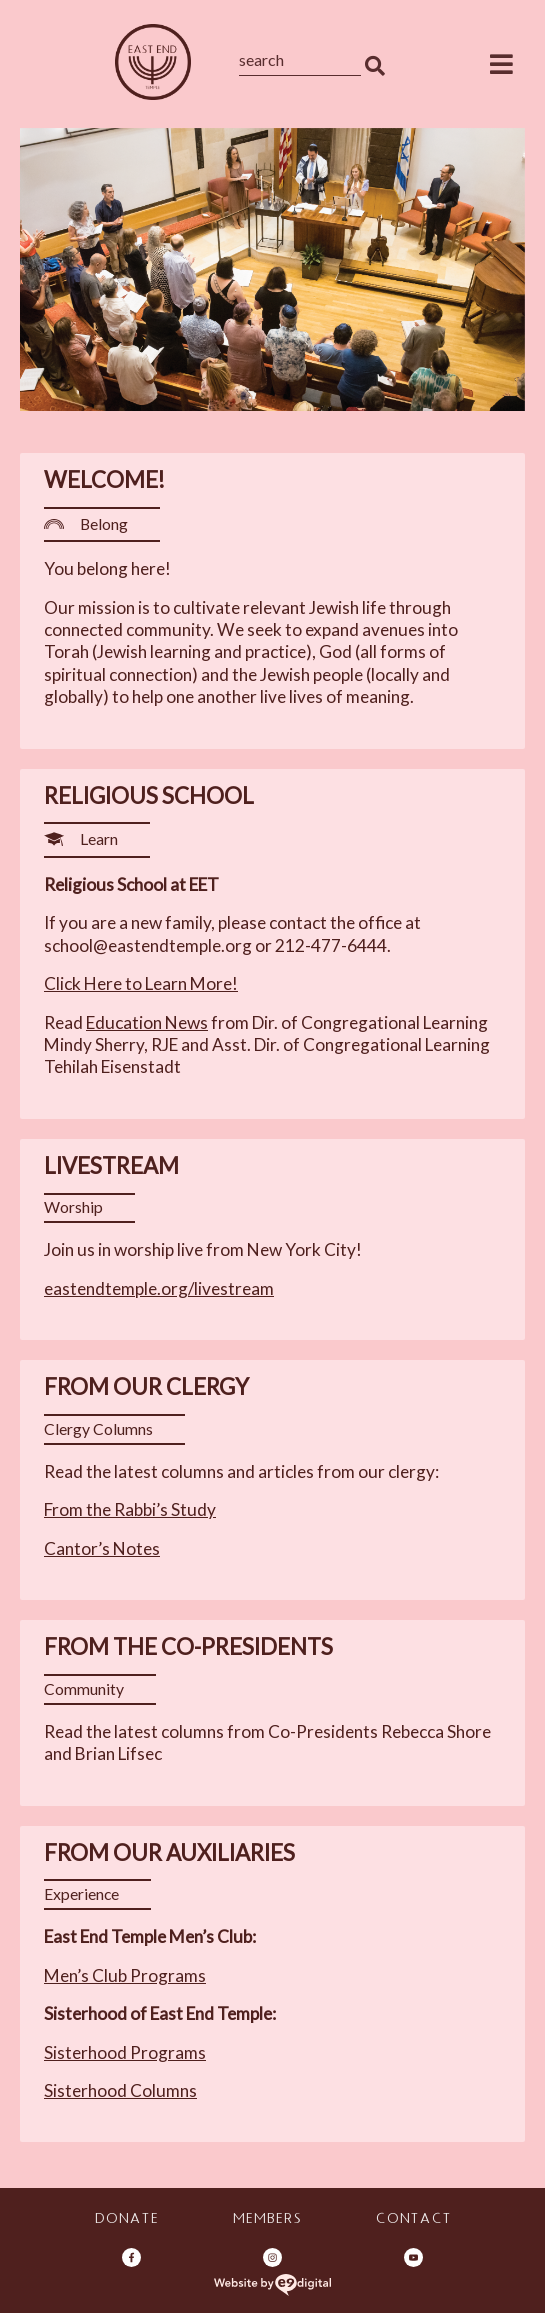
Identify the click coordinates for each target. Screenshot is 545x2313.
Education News (147, 1022)
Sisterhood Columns (120, 2090)
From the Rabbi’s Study (130, 1509)
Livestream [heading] (111, 1165)
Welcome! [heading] (104, 479)
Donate (126, 2220)
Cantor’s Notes (102, 1548)
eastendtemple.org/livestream (159, 1288)
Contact (413, 2220)
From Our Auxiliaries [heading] (169, 1852)
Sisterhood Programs (125, 2052)
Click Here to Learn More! (141, 983)
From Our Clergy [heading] (146, 1386)
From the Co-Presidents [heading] (188, 1646)
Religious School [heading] (149, 795)
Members (266, 2220)
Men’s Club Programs (125, 1975)
